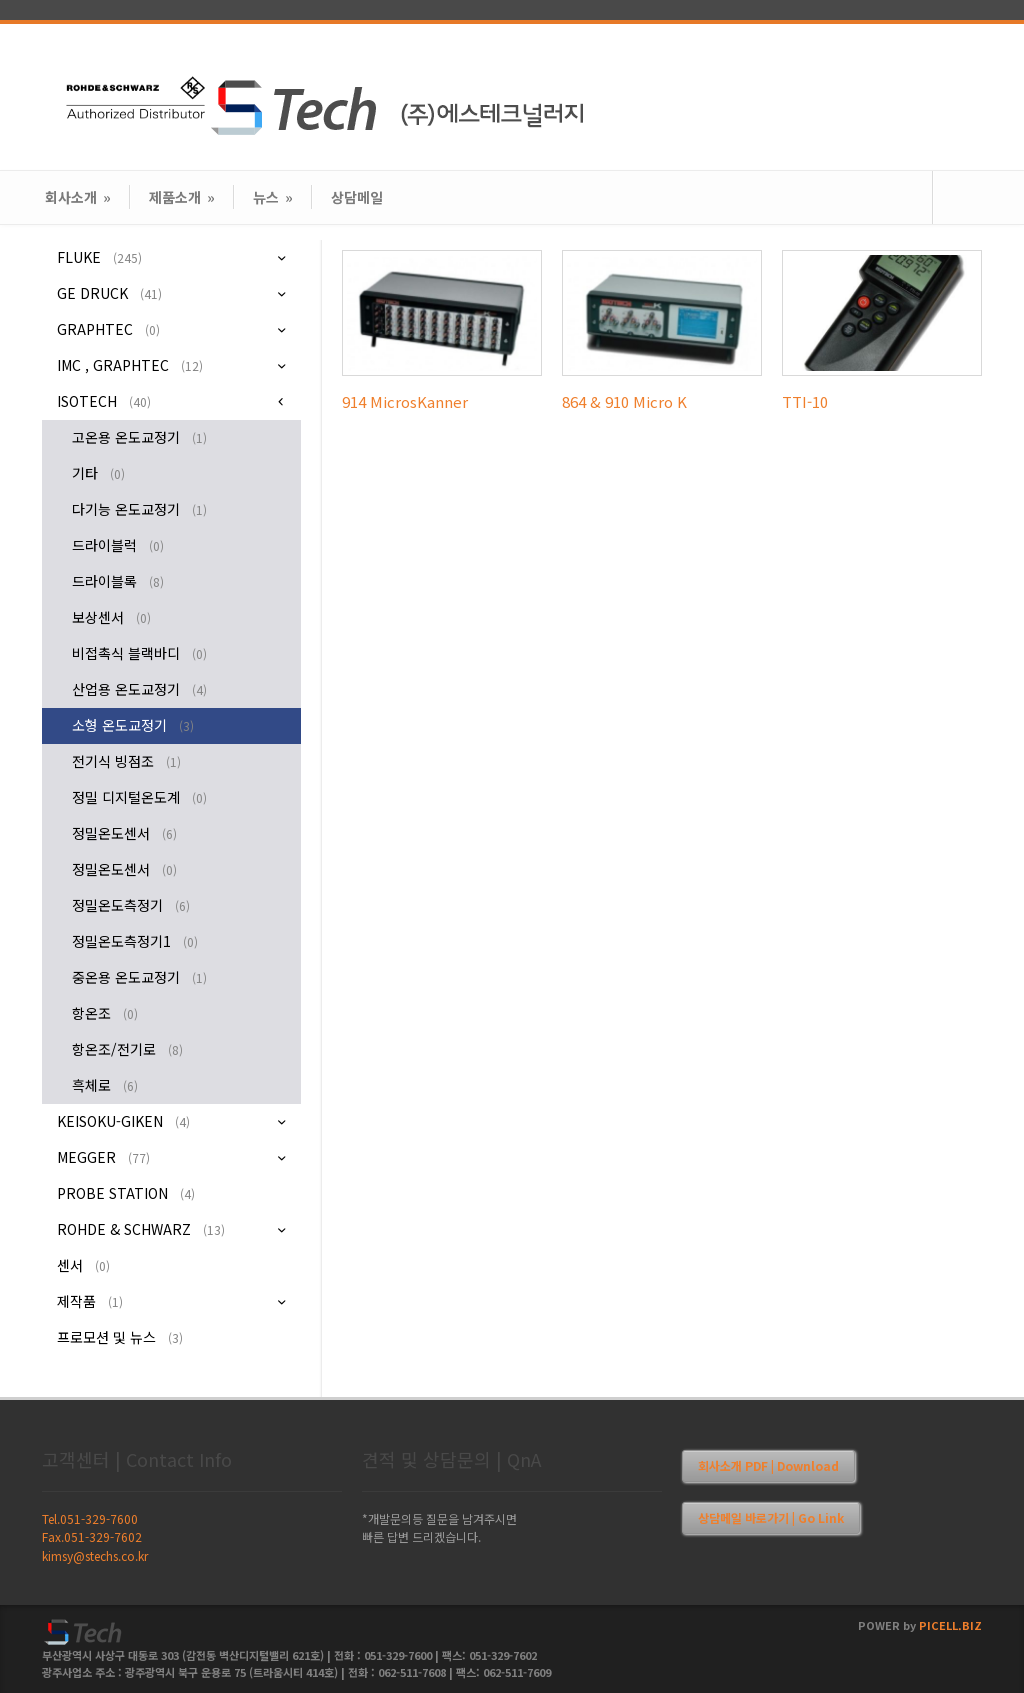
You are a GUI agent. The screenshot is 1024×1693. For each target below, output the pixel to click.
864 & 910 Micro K (624, 401)
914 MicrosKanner (405, 401)
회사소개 (78, 197)
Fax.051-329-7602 (92, 1536)
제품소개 (182, 197)
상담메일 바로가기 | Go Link (771, 1517)
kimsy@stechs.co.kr (95, 1555)
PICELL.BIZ (950, 1625)
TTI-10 (805, 401)
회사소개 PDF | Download (768, 1465)
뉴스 (273, 197)
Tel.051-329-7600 (90, 1518)
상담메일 (357, 197)
